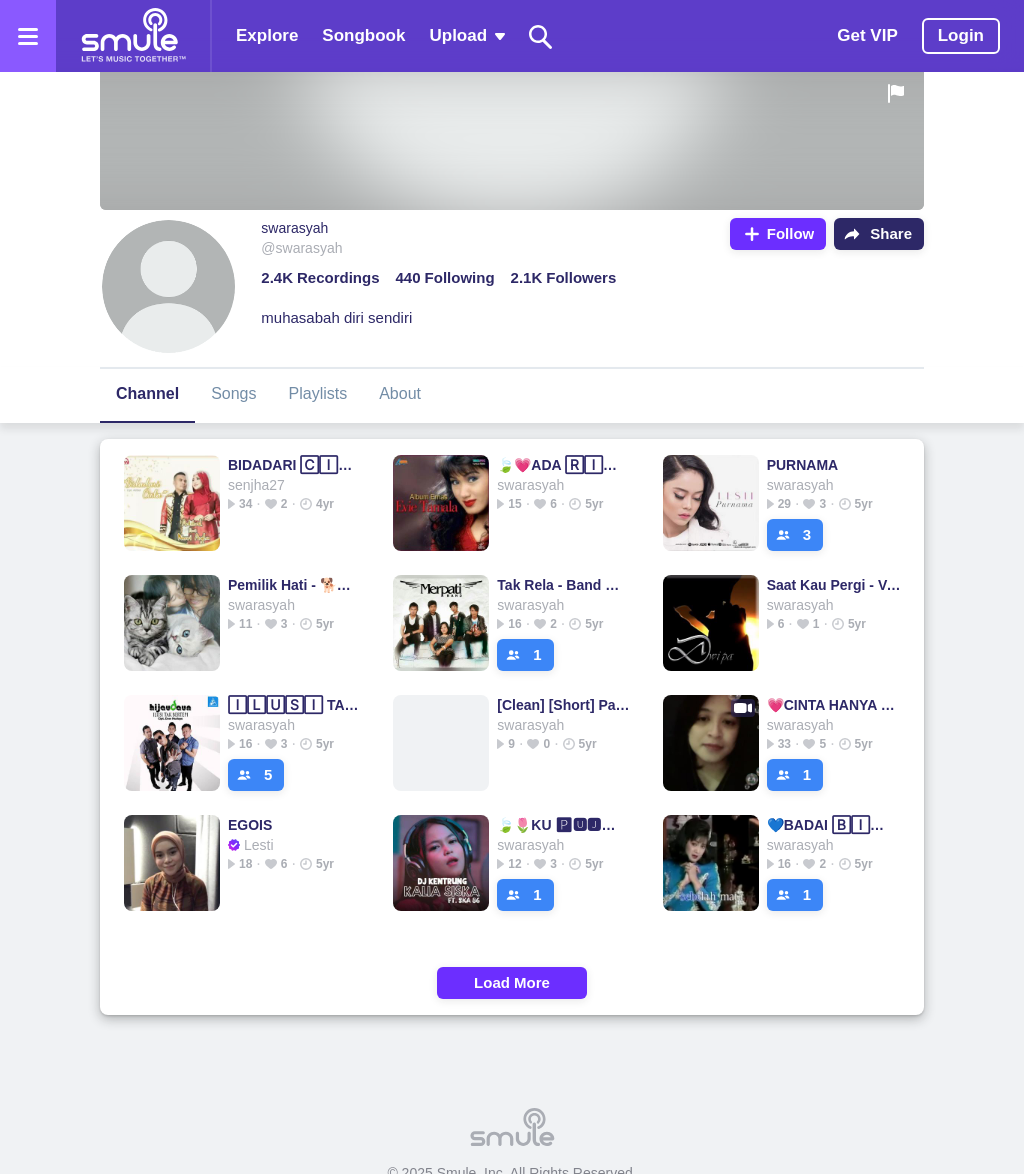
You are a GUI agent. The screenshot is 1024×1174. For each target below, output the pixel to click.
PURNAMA (803, 465)
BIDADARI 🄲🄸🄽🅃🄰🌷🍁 (295, 465)
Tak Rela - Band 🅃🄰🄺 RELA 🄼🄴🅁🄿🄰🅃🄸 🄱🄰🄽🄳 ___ (564, 585)
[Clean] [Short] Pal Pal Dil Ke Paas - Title (564, 705)
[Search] (541, 36)
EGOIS (250, 825)
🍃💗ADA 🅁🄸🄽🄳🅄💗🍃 (564, 465)
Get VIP (867, 35)
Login (961, 35)
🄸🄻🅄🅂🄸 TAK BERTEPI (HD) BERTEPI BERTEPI (295, 705)
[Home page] (133, 36)
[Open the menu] (28, 36)
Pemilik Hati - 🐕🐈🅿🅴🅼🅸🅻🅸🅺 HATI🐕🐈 (295, 585)
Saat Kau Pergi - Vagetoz (834, 585)
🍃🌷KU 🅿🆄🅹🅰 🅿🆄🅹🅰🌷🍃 (564, 825)
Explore (267, 35)
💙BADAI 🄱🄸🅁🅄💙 (834, 825)
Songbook (363, 35)
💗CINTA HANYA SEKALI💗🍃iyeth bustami (834, 705)
